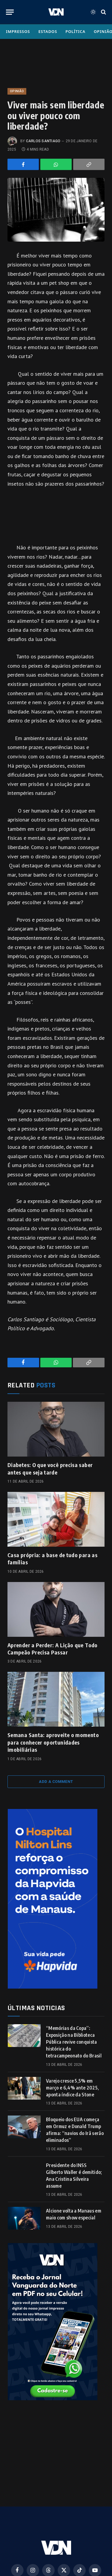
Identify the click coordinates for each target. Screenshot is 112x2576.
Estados (47, 31)
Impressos (18, 31)
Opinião (17, 91)
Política (75, 31)
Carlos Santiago (43, 141)
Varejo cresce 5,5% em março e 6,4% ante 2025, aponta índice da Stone (72, 2088)
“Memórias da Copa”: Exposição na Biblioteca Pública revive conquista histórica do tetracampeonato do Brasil (74, 2042)
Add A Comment (56, 1781)
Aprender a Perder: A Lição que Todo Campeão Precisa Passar (52, 1649)
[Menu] (10, 12)
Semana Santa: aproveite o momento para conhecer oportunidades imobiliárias (53, 1742)
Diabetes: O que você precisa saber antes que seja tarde (50, 1468)
